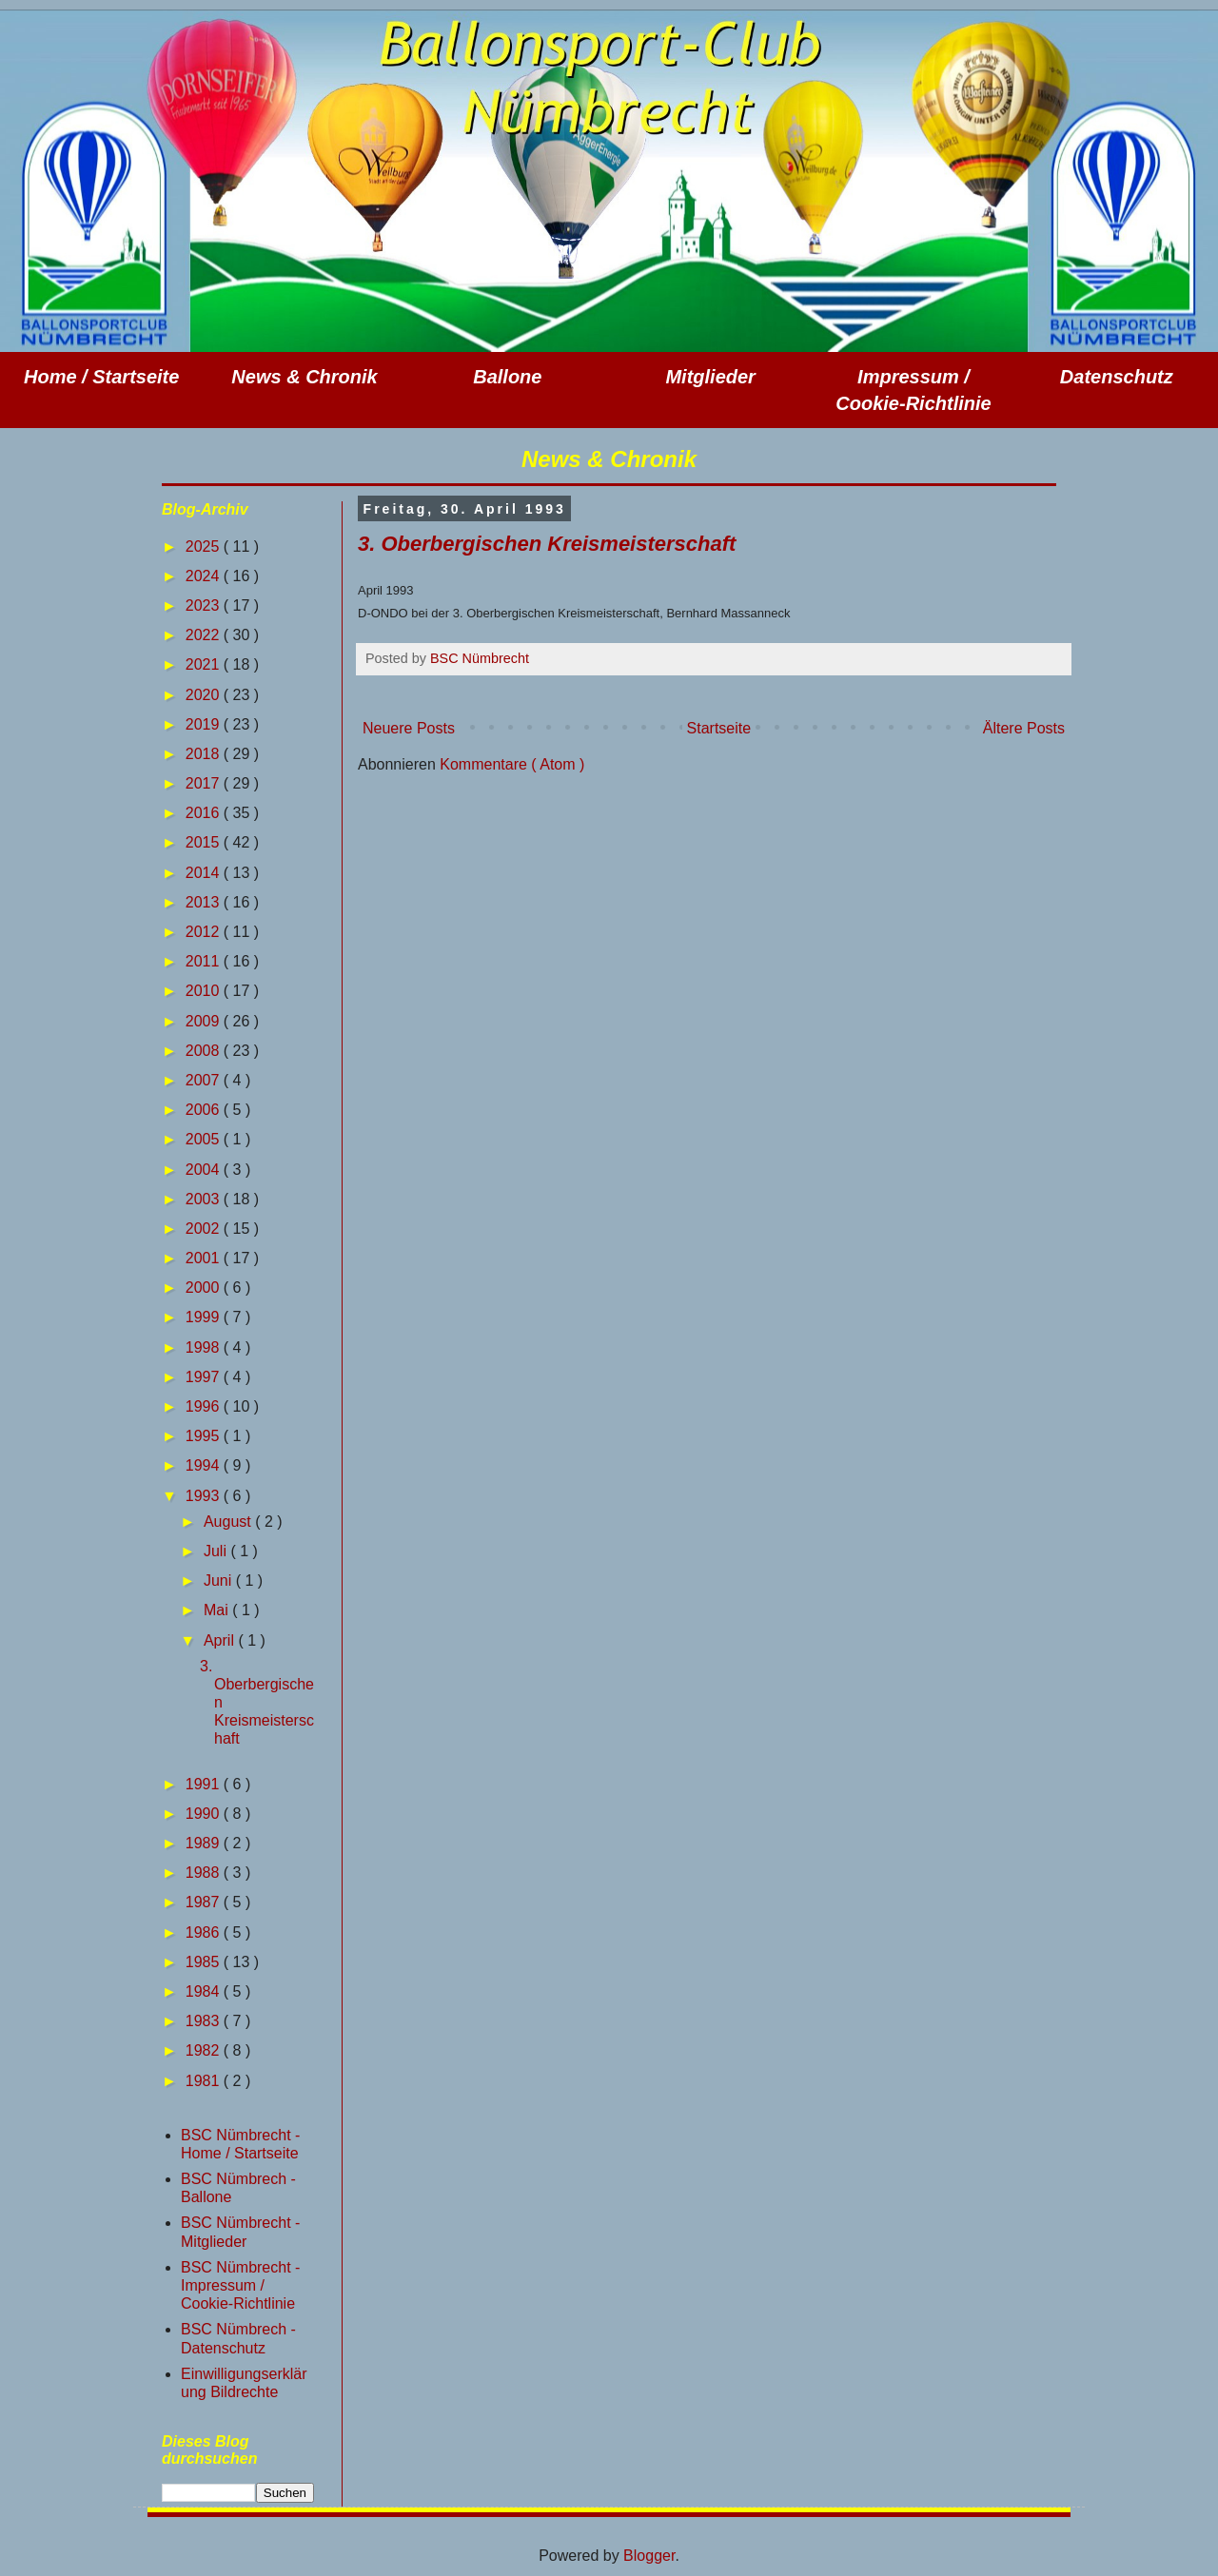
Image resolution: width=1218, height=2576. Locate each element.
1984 (205, 1991)
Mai (218, 1610)
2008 (205, 1051)
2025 (205, 546)
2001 (205, 1258)
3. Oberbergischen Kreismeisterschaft (547, 544)
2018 (205, 754)
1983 (205, 2021)
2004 (205, 1169)
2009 (205, 1021)
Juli (217, 1551)
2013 (205, 902)
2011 (205, 961)
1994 (205, 1465)
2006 (205, 1110)
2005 (205, 1139)
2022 (205, 635)
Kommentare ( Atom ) (512, 764)
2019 (205, 724)
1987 (205, 1902)
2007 (205, 1080)
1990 (205, 1813)
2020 (205, 695)
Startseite (719, 728)
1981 (205, 2081)
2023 (205, 605)
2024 (205, 576)
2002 (205, 1228)
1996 (205, 1406)
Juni (220, 1580)
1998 (205, 1347)
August (229, 1521)
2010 (205, 991)
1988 (205, 1872)
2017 (205, 783)
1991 (205, 1784)
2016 (205, 813)
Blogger (649, 2555)
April (221, 1640)
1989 (205, 1843)
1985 (205, 1962)
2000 (205, 1287)
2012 (205, 932)
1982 (205, 2050)
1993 (205, 1496)
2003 (205, 1199)
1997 (205, 1377)
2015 (205, 842)
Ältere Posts (1024, 728)
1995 (205, 1436)
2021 (205, 664)
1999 (205, 1317)
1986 (205, 1932)
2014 (205, 873)
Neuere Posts (409, 728)
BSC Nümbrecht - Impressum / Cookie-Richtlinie (240, 2285)
